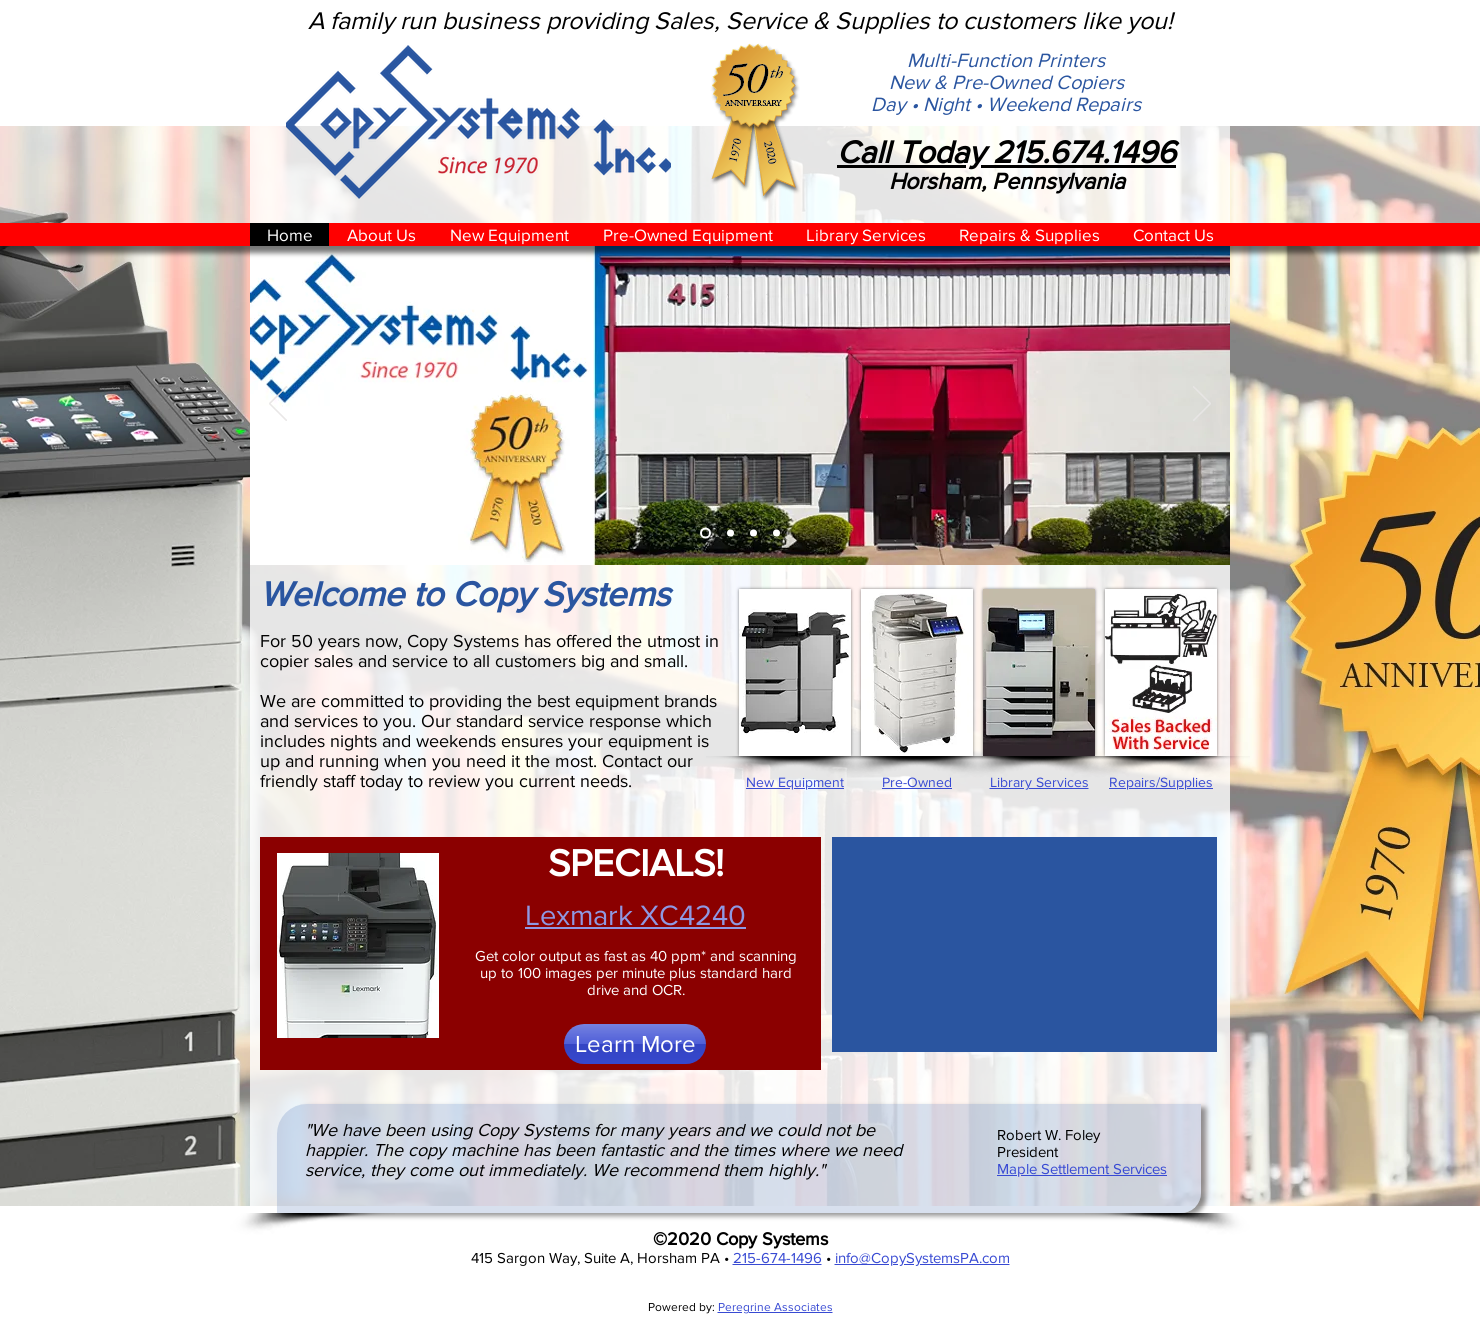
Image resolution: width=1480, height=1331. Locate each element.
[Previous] (278, 405)
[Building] (705, 533)
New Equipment (795, 782)
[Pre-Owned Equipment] (753, 533)
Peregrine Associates (775, 1307)
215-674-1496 (777, 1257)
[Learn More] (635, 1044)
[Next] (1202, 405)
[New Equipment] (730, 533)
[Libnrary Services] (776, 533)
